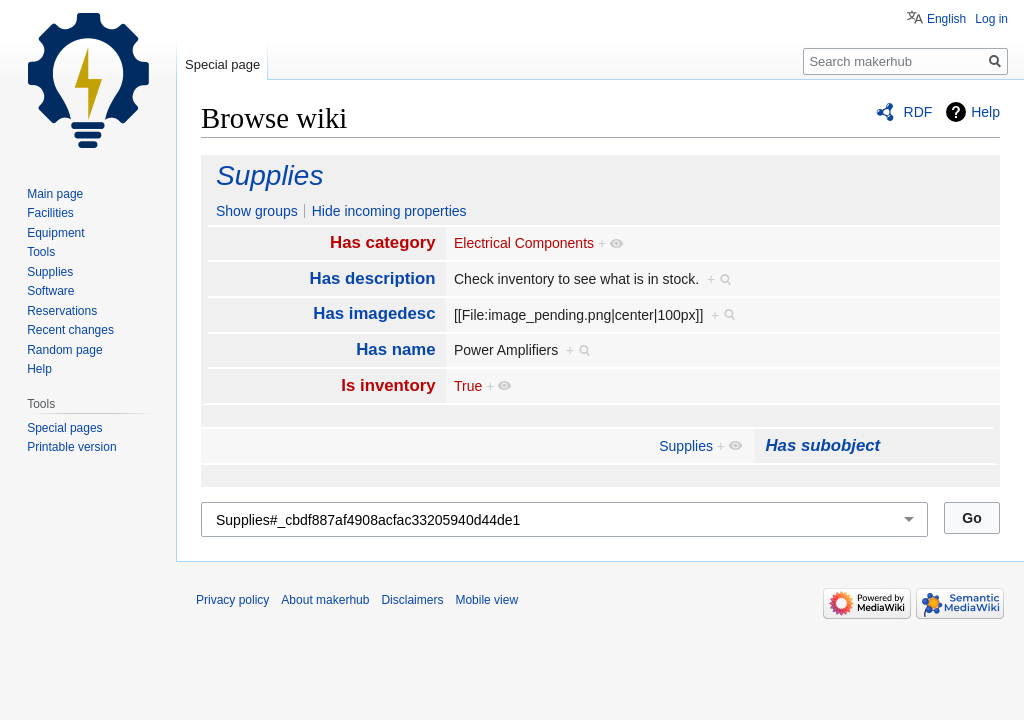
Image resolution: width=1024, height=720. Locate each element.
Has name (395, 349)
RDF (918, 112)
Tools (41, 252)
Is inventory (388, 385)
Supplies (269, 175)
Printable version (71, 447)
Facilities (50, 213)
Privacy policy (232, 600)
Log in (991, 19)
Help (985, 112)
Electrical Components (524, 243)
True (468, 386)
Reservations (62, 311)
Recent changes (70, 330)
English (946, 19)
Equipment (55, 233)
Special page (222, 64)
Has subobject (822, 445)
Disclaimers (412, 600)
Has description (373, 278)
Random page (64, 350)
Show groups (257, 211)
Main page (55, 194)
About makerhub (325, 600)
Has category (382, 242)
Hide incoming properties (389, 211)
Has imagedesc (374, 313)
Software (50, 291)
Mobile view (486, 600)
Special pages (64, 428)
